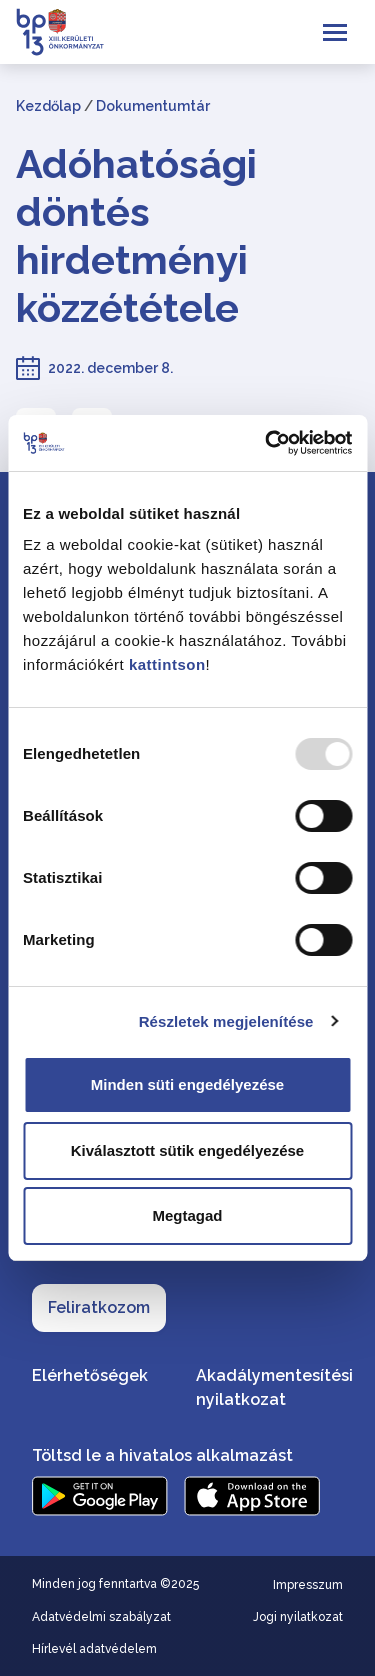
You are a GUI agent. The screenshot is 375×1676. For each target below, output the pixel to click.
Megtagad (187, 1215)
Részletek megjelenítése (226, 1021)
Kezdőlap (48, 106)
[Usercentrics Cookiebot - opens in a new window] (267, 443)
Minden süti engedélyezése (187, 1084)
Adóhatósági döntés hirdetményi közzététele (136, 235)
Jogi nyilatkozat (298, 1617)
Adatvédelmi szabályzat (101, 1617)
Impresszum (308, 1585)
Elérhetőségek (90, 1375)
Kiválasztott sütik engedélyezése (187, 1150)
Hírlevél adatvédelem (94, 1649)
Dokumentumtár (153, 106)
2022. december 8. (110, 368)
